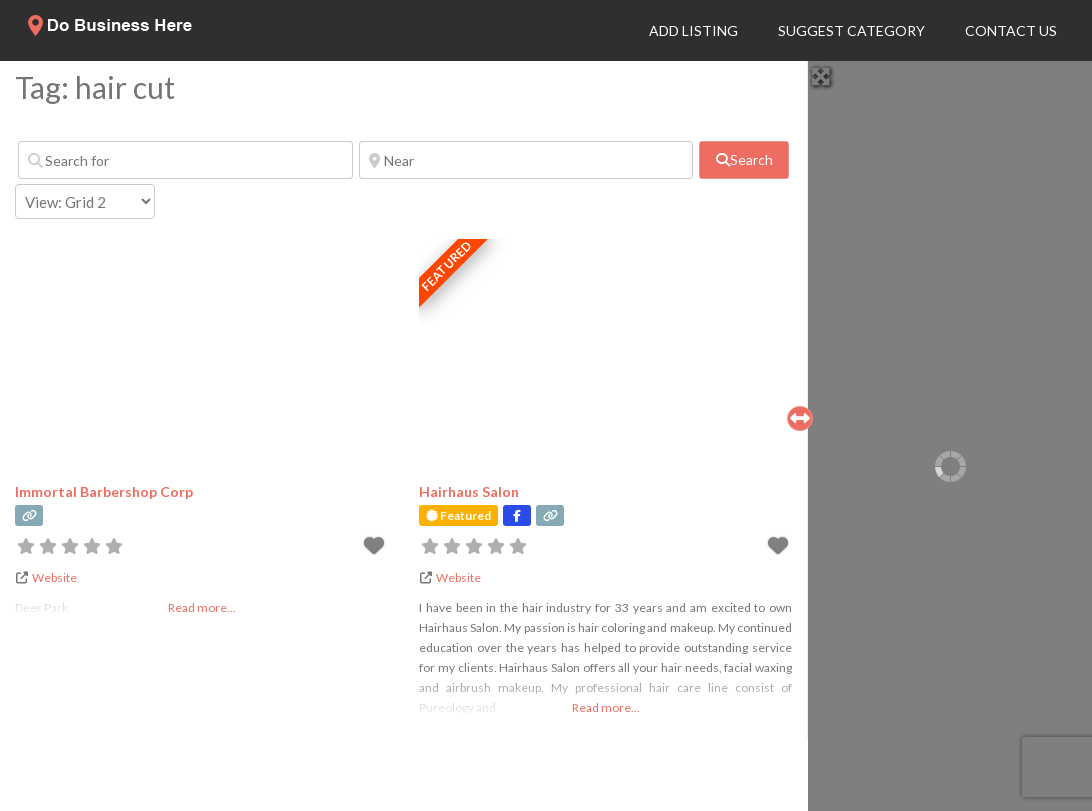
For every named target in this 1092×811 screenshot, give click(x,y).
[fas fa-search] (744, 160)
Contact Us (1011, 30)
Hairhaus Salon (469, 491)
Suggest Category (851, 30)
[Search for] (185, 160)
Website (54, 577)
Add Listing (693, 30)
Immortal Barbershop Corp (104, 491)
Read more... (606, 707)
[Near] (526, 160)
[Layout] (85, 201)
